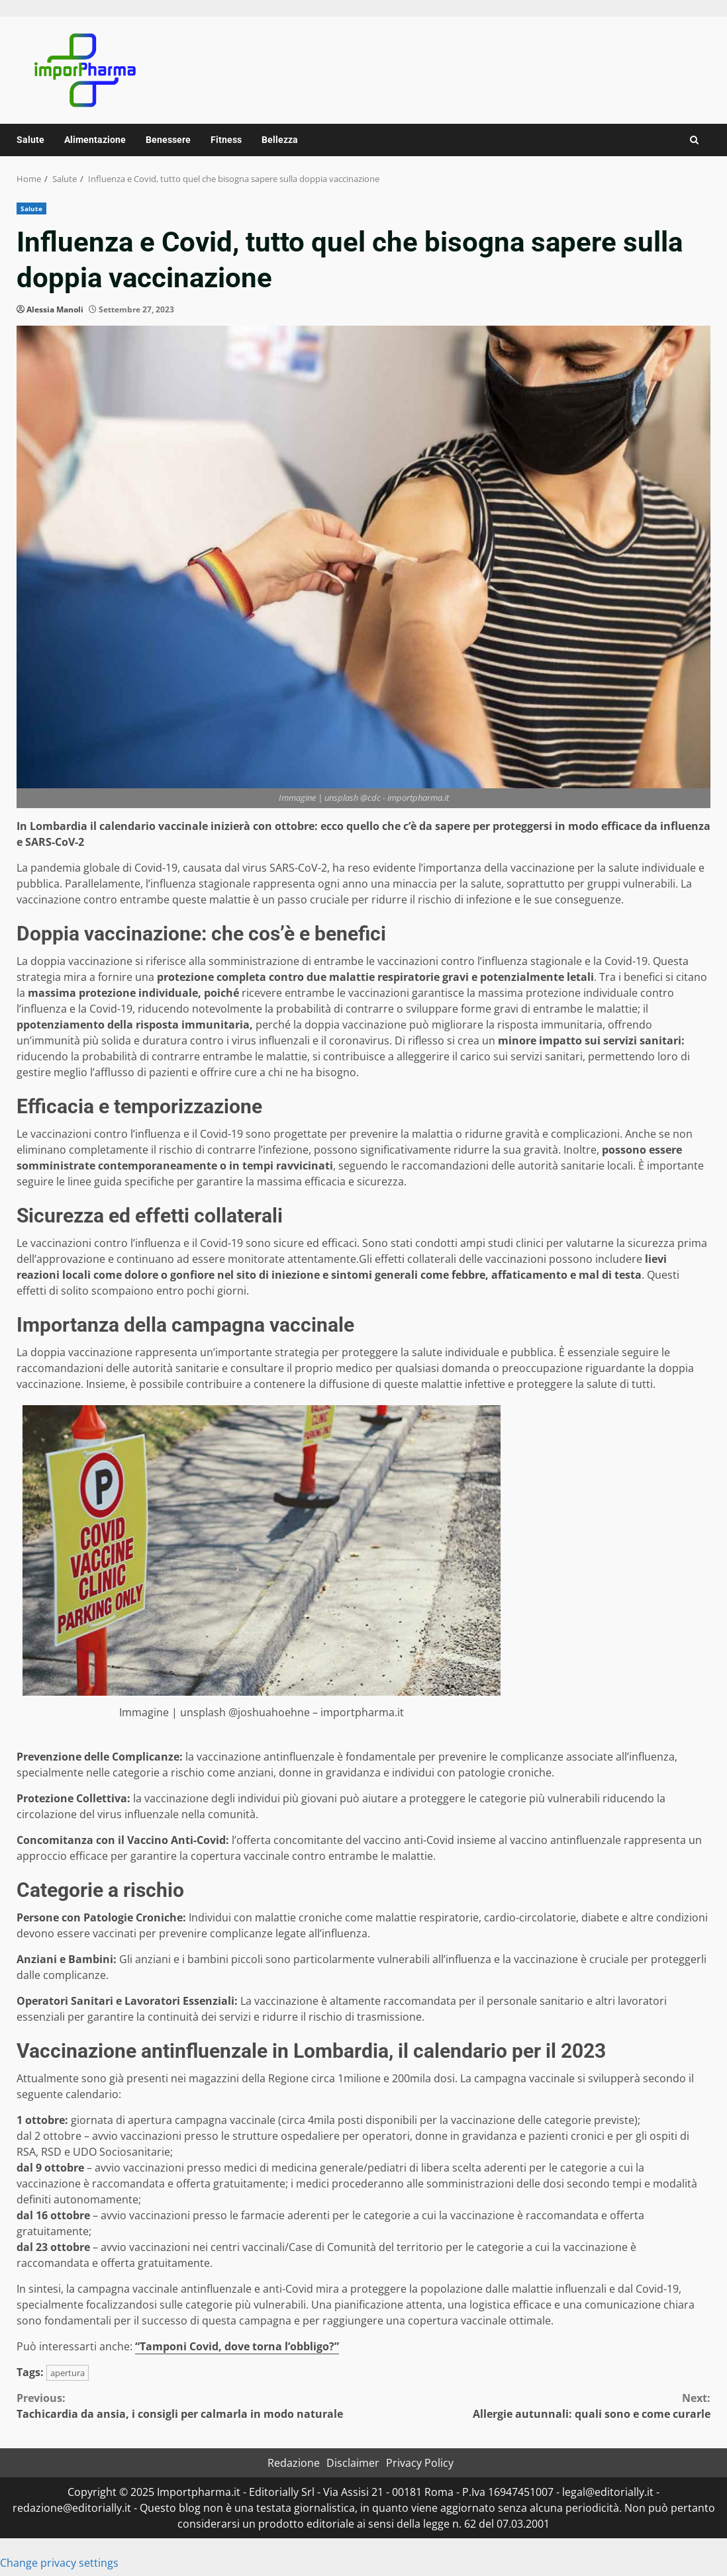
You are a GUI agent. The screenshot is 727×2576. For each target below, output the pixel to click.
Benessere (168, 139)
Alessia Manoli (54, 309)
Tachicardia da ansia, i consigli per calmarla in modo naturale (190, 2405)
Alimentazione (95, 139)
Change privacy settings (59, 2562)
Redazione (293, 2463)
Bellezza (280, 139)
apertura (67, 2373)
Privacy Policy (420, 2463)
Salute (30, 139)
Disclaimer (352, 2463)
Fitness (226, 139)
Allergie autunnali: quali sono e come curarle (537, 2405)
